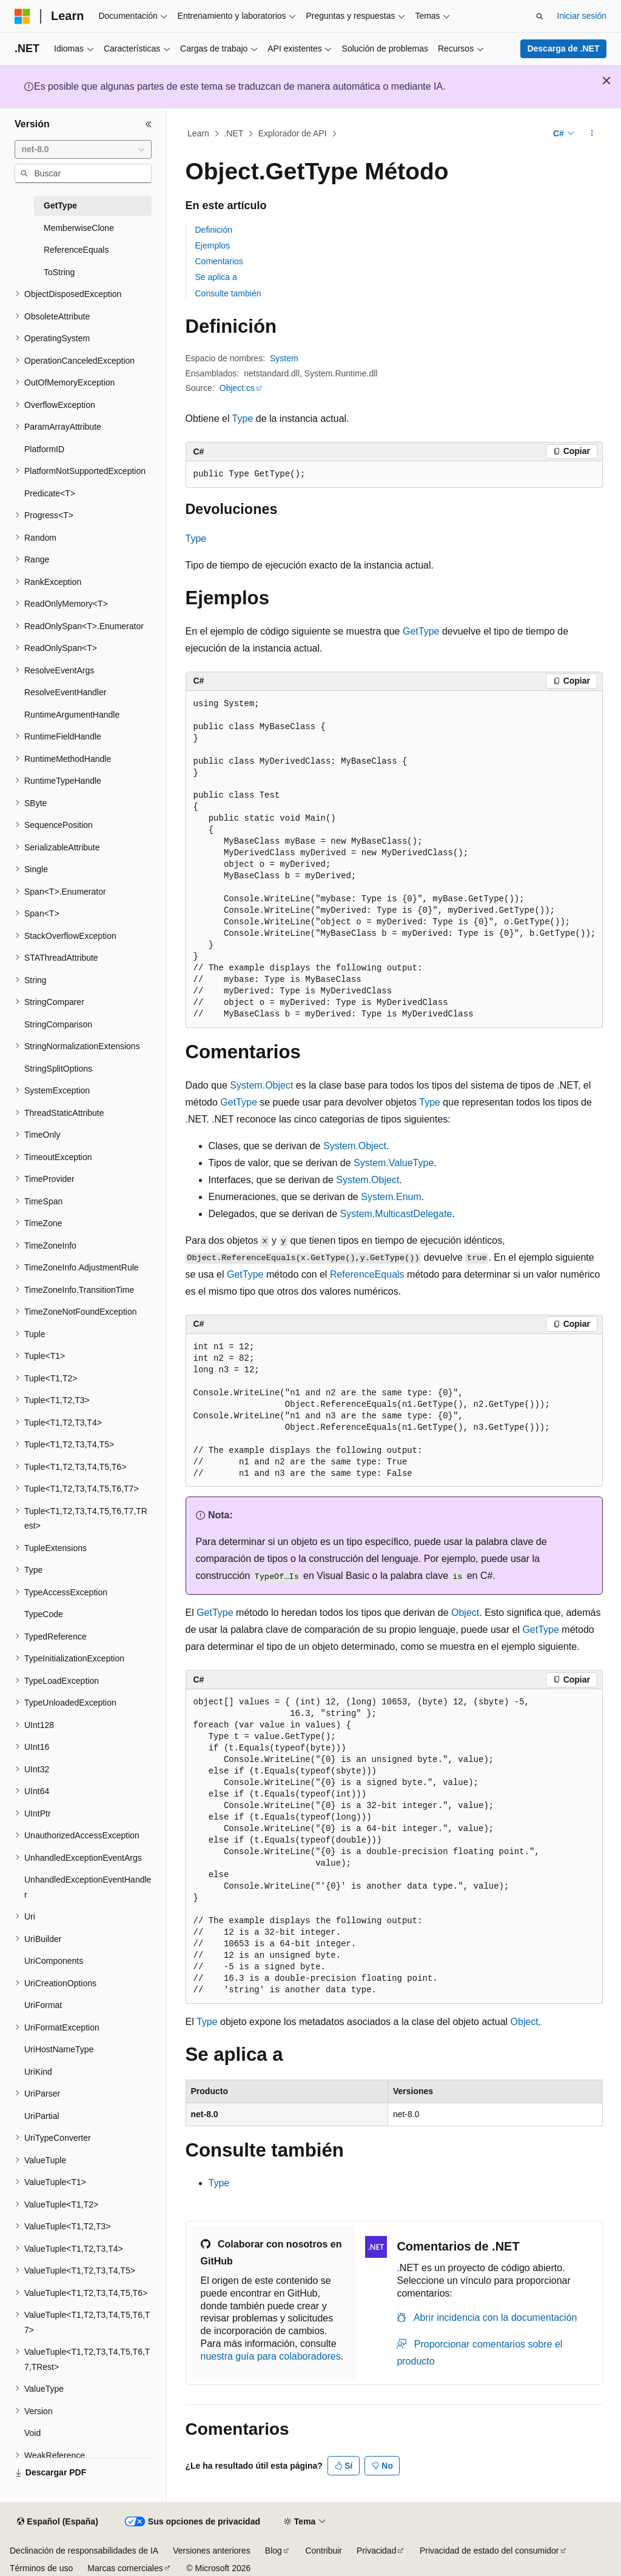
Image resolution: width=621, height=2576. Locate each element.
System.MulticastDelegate (396, 1214)
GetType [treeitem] (60, 205)
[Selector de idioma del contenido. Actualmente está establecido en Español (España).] (57, 2522)
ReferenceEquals (367, 1274)
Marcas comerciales (125, 2568)
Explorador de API (292, 133)
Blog (273, 2550)
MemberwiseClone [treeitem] (79, 228)
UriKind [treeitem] (38, 2072)
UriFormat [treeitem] (43, 2005)
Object (465, 1612)
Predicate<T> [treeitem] (49, 493)
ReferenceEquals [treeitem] (76, 250)
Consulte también (228, 293)
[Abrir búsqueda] (540, 16)
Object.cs (237, 388)
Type (242, 418)
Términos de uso (41, 2568)
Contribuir (323, 2550)
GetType (421, 631)
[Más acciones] (591, 134)
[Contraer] (148, 124)
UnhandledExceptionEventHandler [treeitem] (87, 1887)
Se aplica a (216, 277)
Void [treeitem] (32, 2433)
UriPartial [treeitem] (41, 2116)
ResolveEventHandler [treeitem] (65, 692)
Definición (213, 230)
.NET (233, 133)
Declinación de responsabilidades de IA (84, 2550)
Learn (198, 133)
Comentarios (219, 261)
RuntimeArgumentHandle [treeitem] (71, 714)
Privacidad (376, 2550)
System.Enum (391, 1197)
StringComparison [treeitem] (58, 1024)
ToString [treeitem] (59, 272)
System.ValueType (394, 1163)
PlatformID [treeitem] (44, 449)
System (284, 358)
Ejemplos (212, 245)
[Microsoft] (22, 16)
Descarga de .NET (563, 48)
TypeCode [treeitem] (43, 1614)
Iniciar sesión (581, 16)
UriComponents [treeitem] (53, 1961)
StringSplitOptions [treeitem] (58, 1068)
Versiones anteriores (211, 2550)
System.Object (261, 1085)
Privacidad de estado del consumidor (489, 2550)
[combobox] (83, 149)
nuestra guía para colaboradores (271, 2356)
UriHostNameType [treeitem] (58, 2049)
